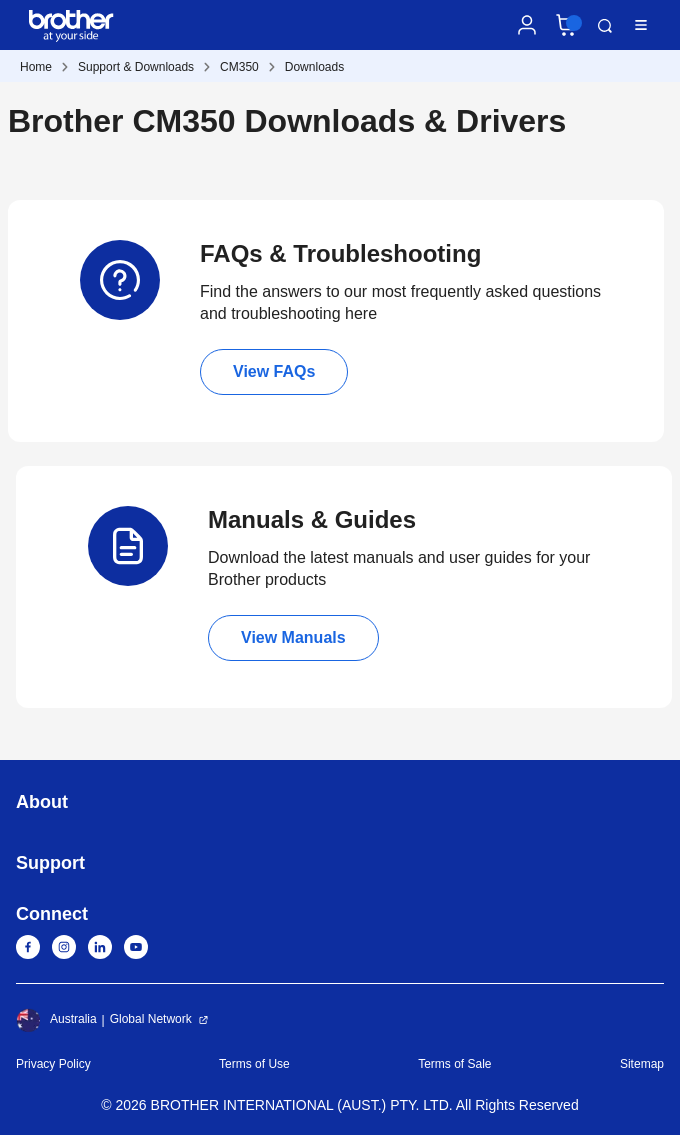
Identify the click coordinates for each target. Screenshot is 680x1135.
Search (605, 26)
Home (36, 67)
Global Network (151, 1019)
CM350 (239, 67)
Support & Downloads (136, 67)
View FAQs (274, 371)
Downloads (314, 67)
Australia (56, 1020)
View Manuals (293, 637)
